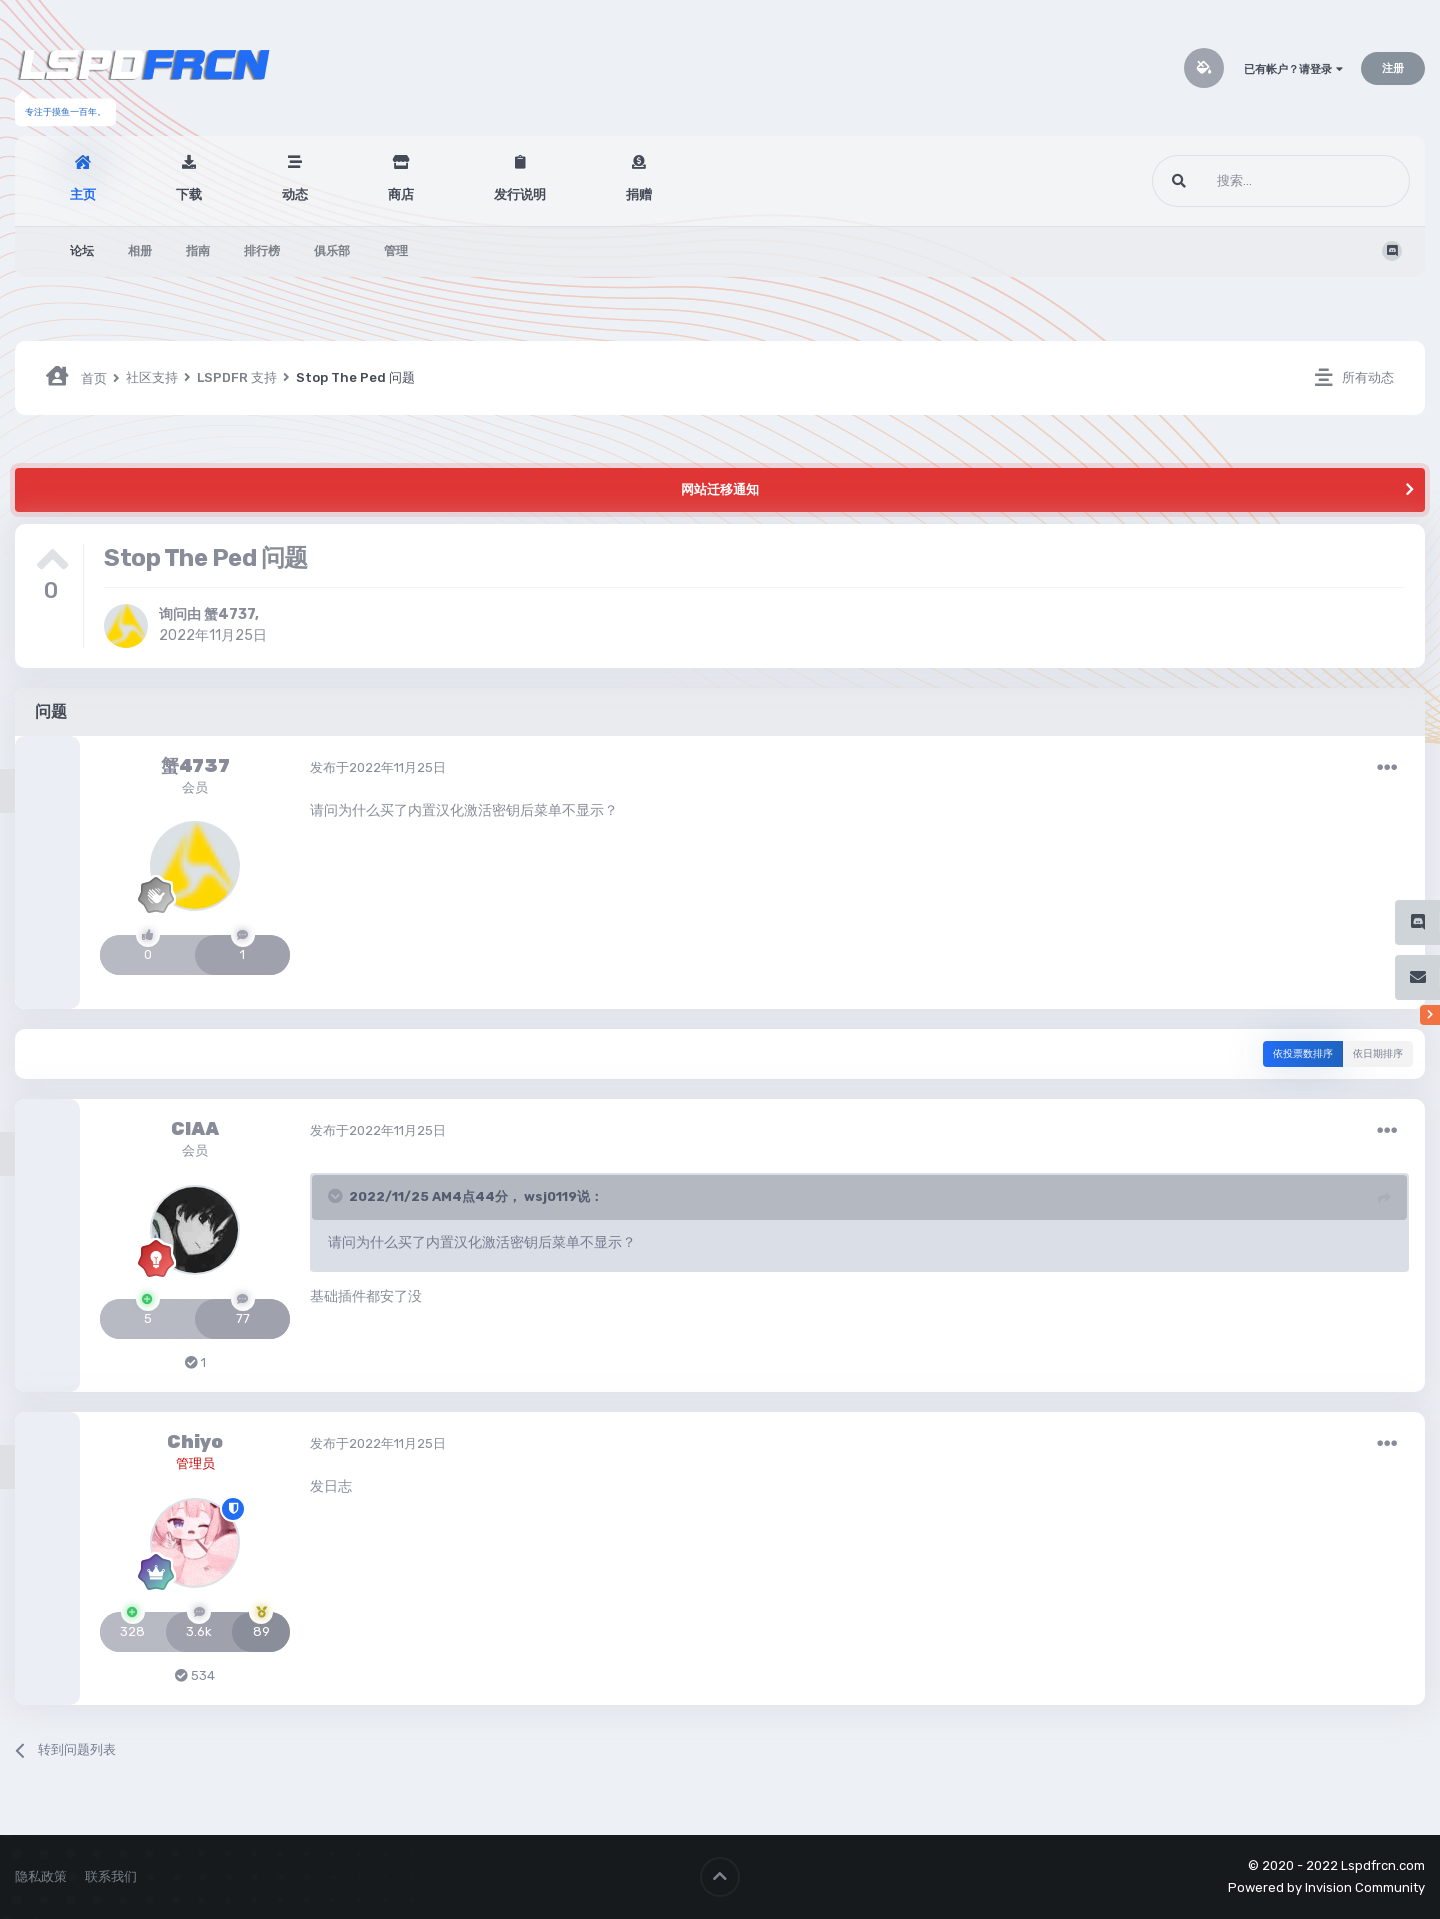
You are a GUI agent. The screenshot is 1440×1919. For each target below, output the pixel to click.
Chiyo (195, 1442)
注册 (1393, 68)
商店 (401, 194)
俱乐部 (332, 251)
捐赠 (639, 194)
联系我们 (111, 1876)
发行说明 (520, 194)
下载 (189, 194)
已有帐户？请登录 (1293, 69)
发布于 (378, 767)
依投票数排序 (1303, 1054)
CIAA (195, 1129)
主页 (83, 194)
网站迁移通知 (720, 489)
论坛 (82, 251)
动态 (295, 194)
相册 (140, 251)
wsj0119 (550, 1196)
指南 (198, 251)
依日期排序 (1378, 1054)
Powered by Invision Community (1326, 1887)
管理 (396, 251)
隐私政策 (41, 1876)
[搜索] (1243, 181)
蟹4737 (229, 614)
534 (195, 1675)
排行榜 (262, 251)
